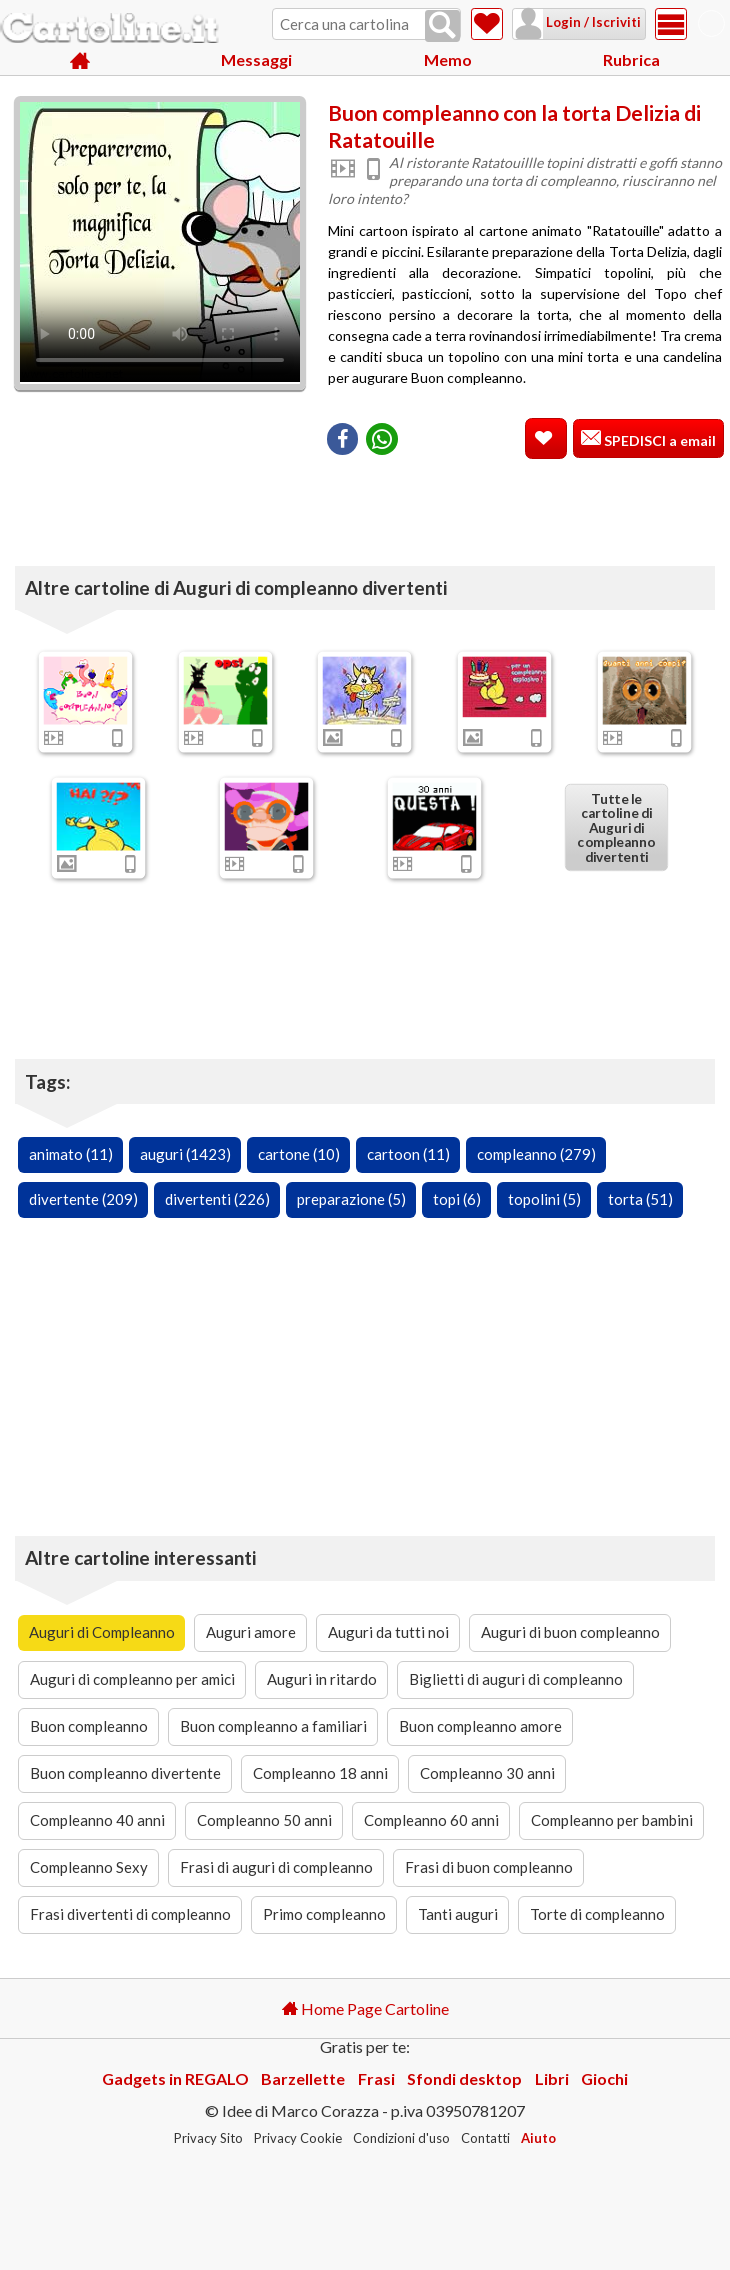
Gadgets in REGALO (175, 2078)
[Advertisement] (525, 501)
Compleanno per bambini (612, 1820)
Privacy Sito (208, 2138)
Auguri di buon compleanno (570, 1632)
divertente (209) (83, 1199)
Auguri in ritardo (322, 1679)
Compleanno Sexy (89, 1867)
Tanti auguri (458, 1914)
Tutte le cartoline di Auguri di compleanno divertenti (616, 827)
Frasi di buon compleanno (489, 1867)
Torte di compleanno (597, 1914)
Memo (448, 59)
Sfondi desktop (464, 2078)
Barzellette (303, 2078)
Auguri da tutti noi (388, 1632)
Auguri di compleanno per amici (132, 1679)
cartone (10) (299, 1154)
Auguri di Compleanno (102, 1632)
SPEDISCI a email (658, 440)
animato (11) (71, 1154)
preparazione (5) (351, 1199)
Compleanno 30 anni (487, 1773)
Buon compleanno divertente (125, 1773)
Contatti (485, 2138)
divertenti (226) (217, 1199)
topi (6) (457, 1199)
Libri (552, 2078)
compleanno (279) (536, 1154)
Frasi (376, 2078)
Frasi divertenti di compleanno (130, 1914)
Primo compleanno (324, 1914)
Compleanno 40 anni (97, 1820)
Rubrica (631, 59)
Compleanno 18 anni (320, 1773)
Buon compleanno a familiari (273, 1726)
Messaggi (256, 59)
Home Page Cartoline (365, 2008)
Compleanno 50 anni (264, 1820)
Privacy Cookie (298, 2138)
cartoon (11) (408, 1154)
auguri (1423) (185, 1154)
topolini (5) (544, 1199)
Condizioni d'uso (401, 2138)
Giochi (604, 2078)
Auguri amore (251, 1632)
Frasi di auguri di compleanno (276, 1867)
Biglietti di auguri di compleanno (516, 1679)
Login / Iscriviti (592, 22)
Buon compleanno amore (480, 1726)
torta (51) (640, 1199)
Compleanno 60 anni (431, 1820)
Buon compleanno (89, 1726)
